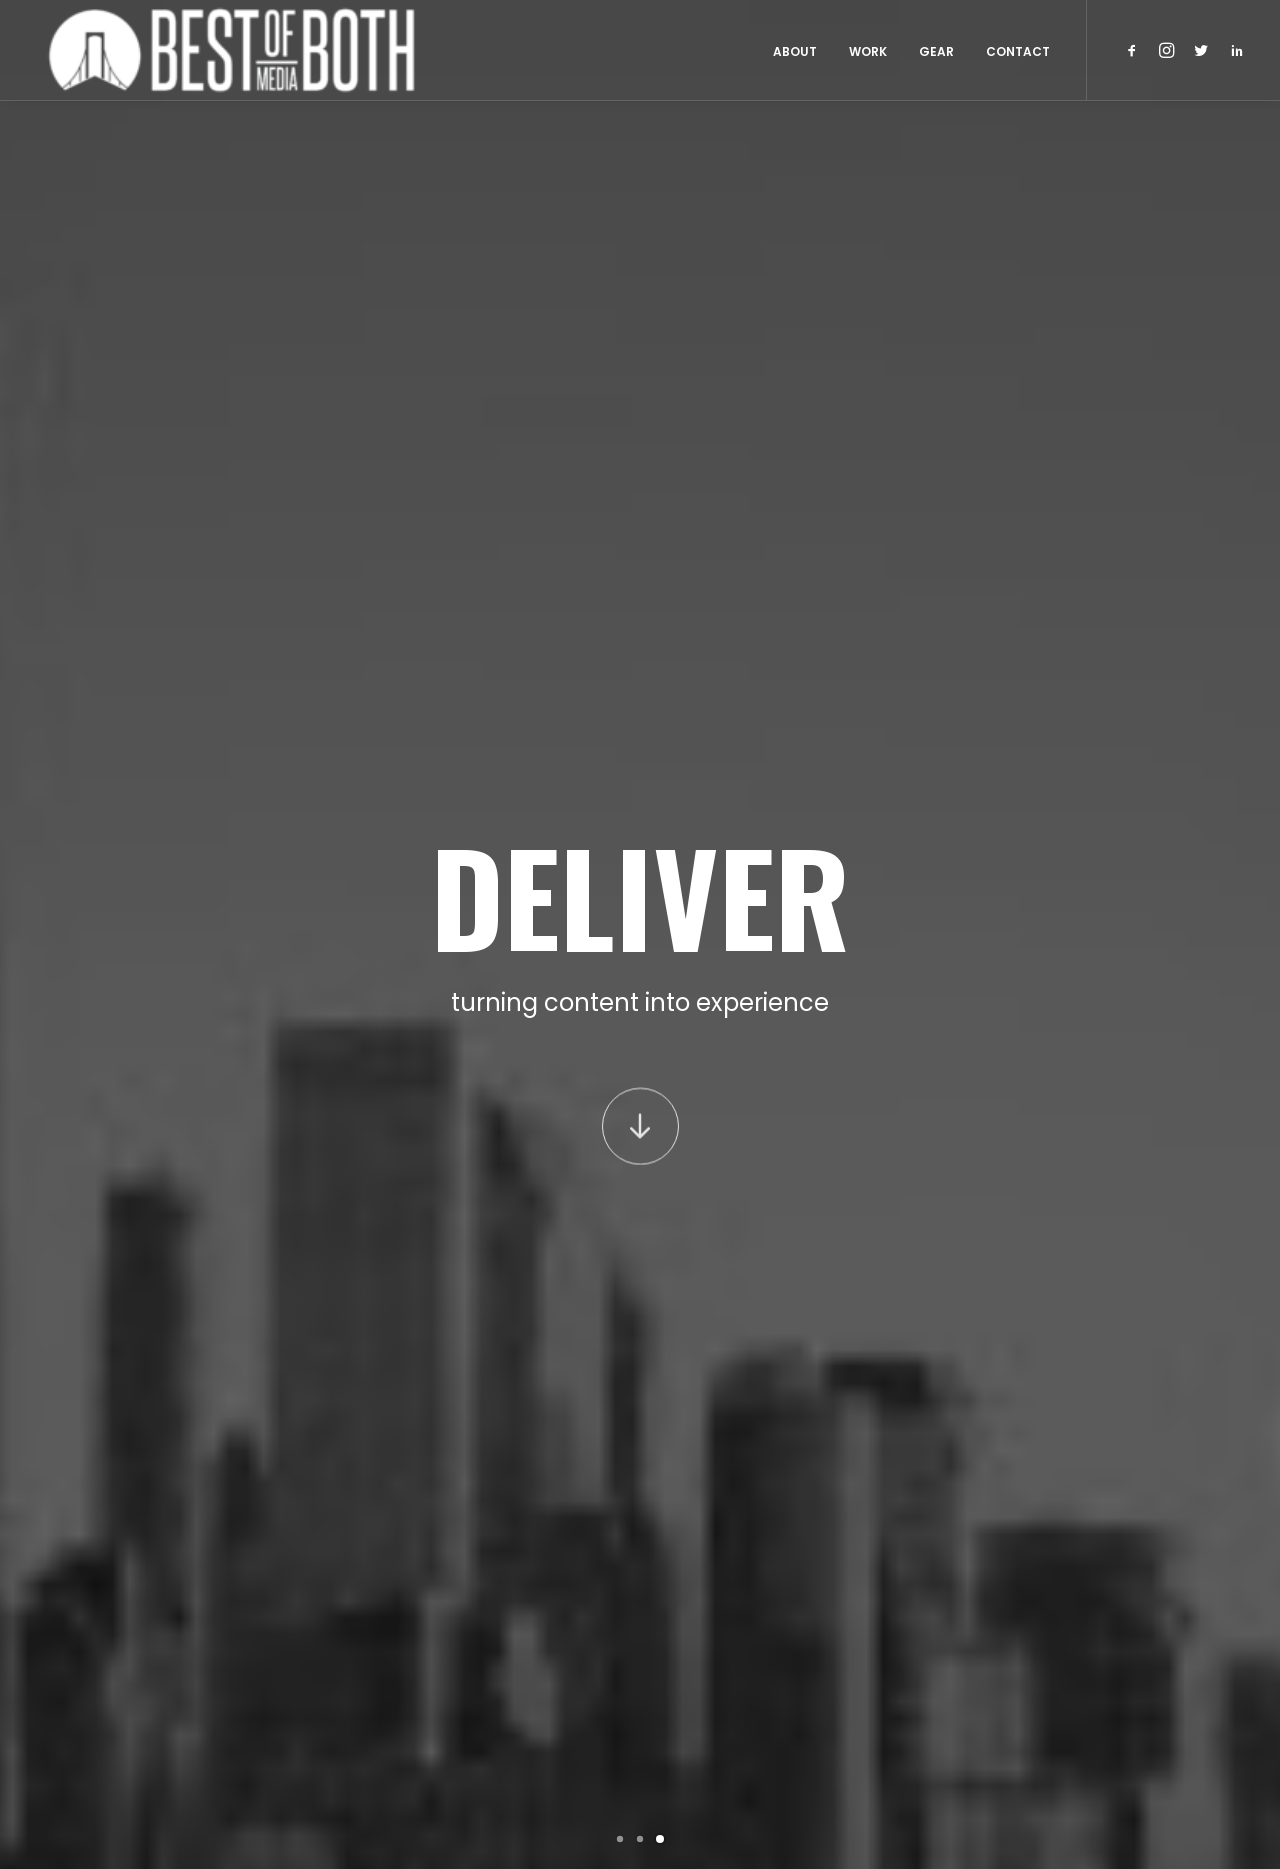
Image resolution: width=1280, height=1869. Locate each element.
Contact (1018, 51)
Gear (936, 51)
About (795, 51)
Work (868, 51)
